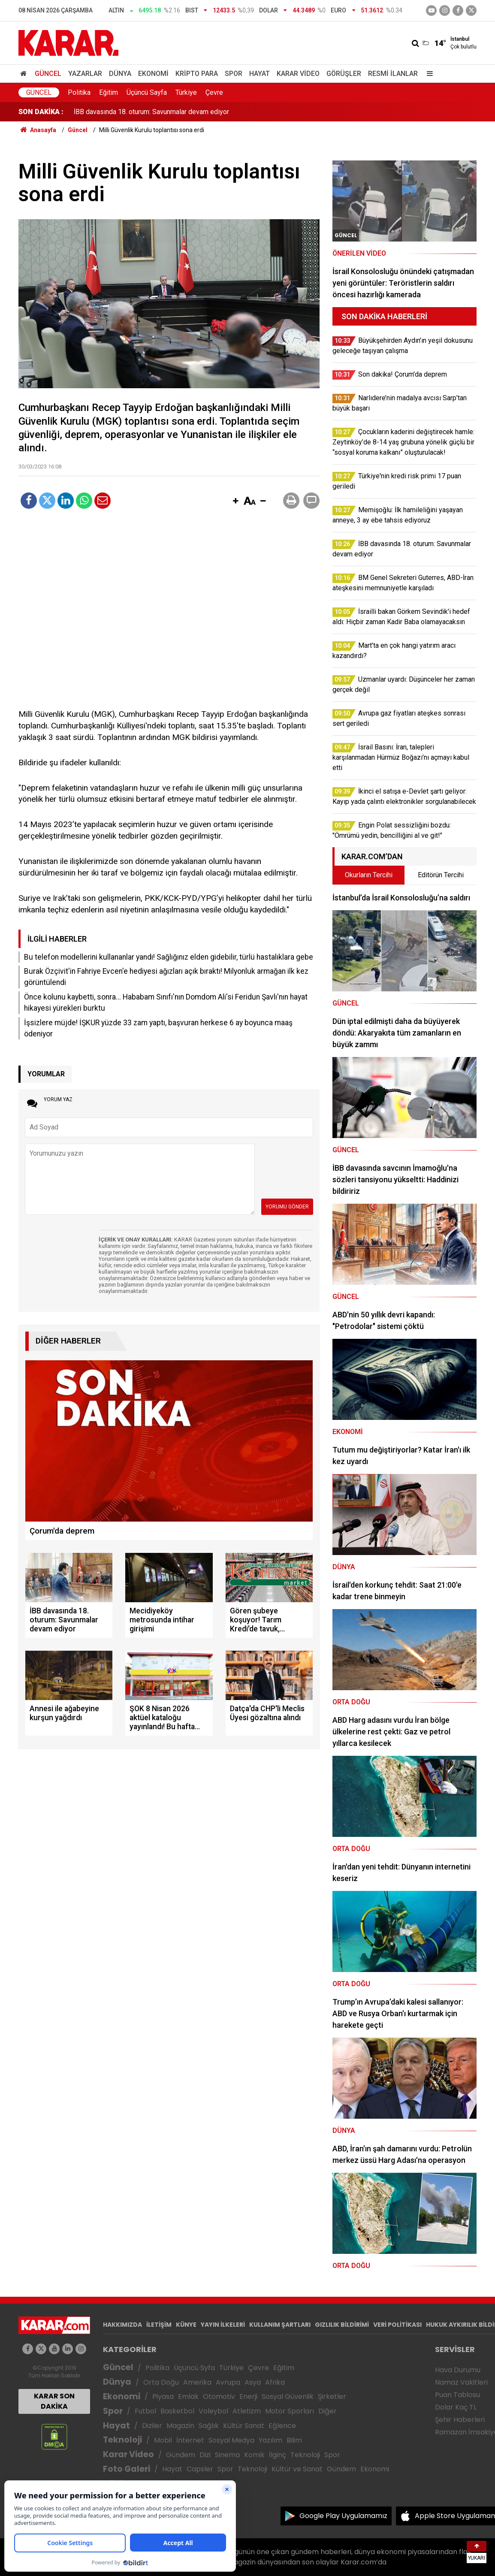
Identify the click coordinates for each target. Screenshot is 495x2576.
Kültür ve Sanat (297, 2469)
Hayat (259, 73)
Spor (233, 73)
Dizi (205, 2455)
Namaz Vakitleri (461, 2382)
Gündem (180, 2455)
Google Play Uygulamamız (343, 2516)
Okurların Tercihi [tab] (368, 875)
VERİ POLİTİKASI (397, 2324)
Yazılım (270, 2440)
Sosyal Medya (231, 2440)
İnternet (190, 2440)
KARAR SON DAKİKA (54, 2401)
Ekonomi (153, 73)
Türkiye (186, 92)
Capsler (200, 2469)
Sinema (227, 2455)
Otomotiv (219, 2396)
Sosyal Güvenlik (288, 2396)
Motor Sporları (289, 2411)
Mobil (163, 2440)
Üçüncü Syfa (194, 2368)
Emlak (188, 2396)
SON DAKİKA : (40, 112)
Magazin (180, 2426)
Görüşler (343, 73)
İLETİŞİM (159, 2324)
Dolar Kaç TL (456, 2407)
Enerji (248, 2396)
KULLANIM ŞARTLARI (280, 2324)
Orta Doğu (161, 2382)
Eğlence (282, 2426)
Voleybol (213, 2411)
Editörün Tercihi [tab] (441, 875)
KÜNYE (186, 2324)
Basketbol (177, 2411)
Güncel (48, 73)
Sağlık (209, 2426)
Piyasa (163, 2396)
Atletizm (246, 2411)
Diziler (152, 2426)
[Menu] (427, 73)
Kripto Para (196, 73)
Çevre (214, 92)
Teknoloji (122, 2440)
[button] (235, 501)
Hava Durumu (457, 2370)
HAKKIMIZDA (122, 2324)
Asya (252, 2382)
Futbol (145, 2411)
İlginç (277, 2455)
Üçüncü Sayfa (147, 92)
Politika (79, 92)
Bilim (294, 2440)
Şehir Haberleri (460, 2420)
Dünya (120, 73)
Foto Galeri (126, 2469)
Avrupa (228, 2382)
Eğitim (108, 92)
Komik (254, 2455)
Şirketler (332, 2396)
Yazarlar (85, 73)
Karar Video (298, 73)
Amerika (197, 2382)
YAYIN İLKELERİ (223, 2324)
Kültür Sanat (243, 2426)
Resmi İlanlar (393, 73)
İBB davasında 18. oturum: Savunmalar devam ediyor (151, 112)
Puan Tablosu (457, 2395)
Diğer (327, 2411)
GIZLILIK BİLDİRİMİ (342, 2324)
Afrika (275, 2382)
